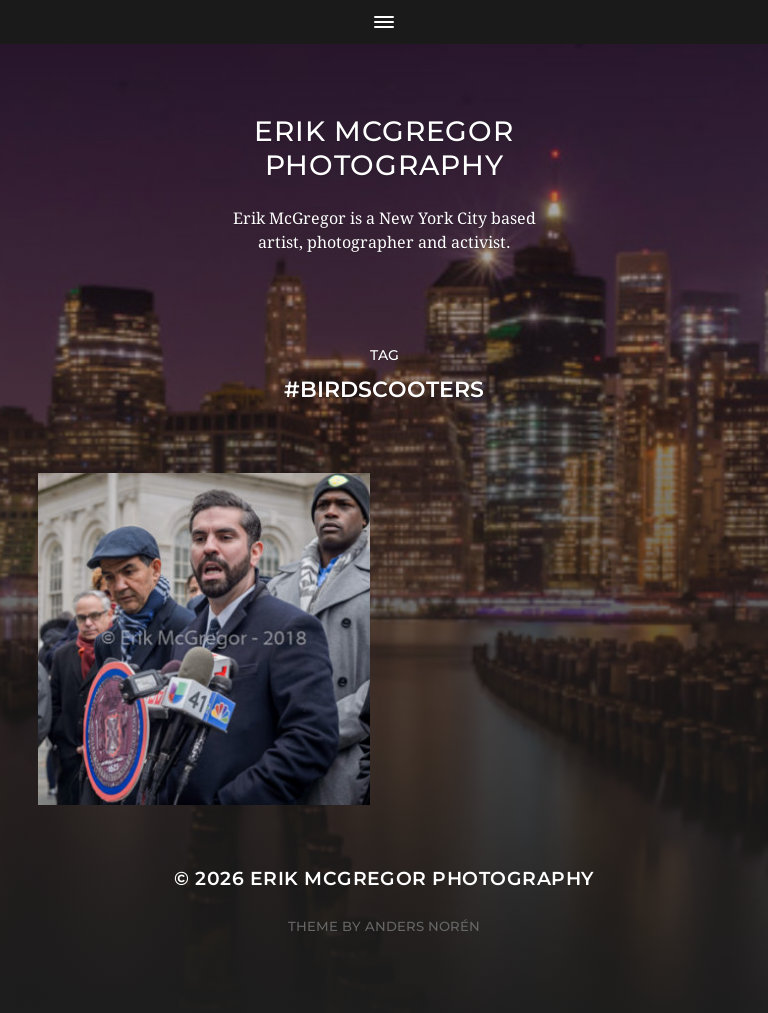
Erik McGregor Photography (383, 148)
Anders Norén (422, 926)
